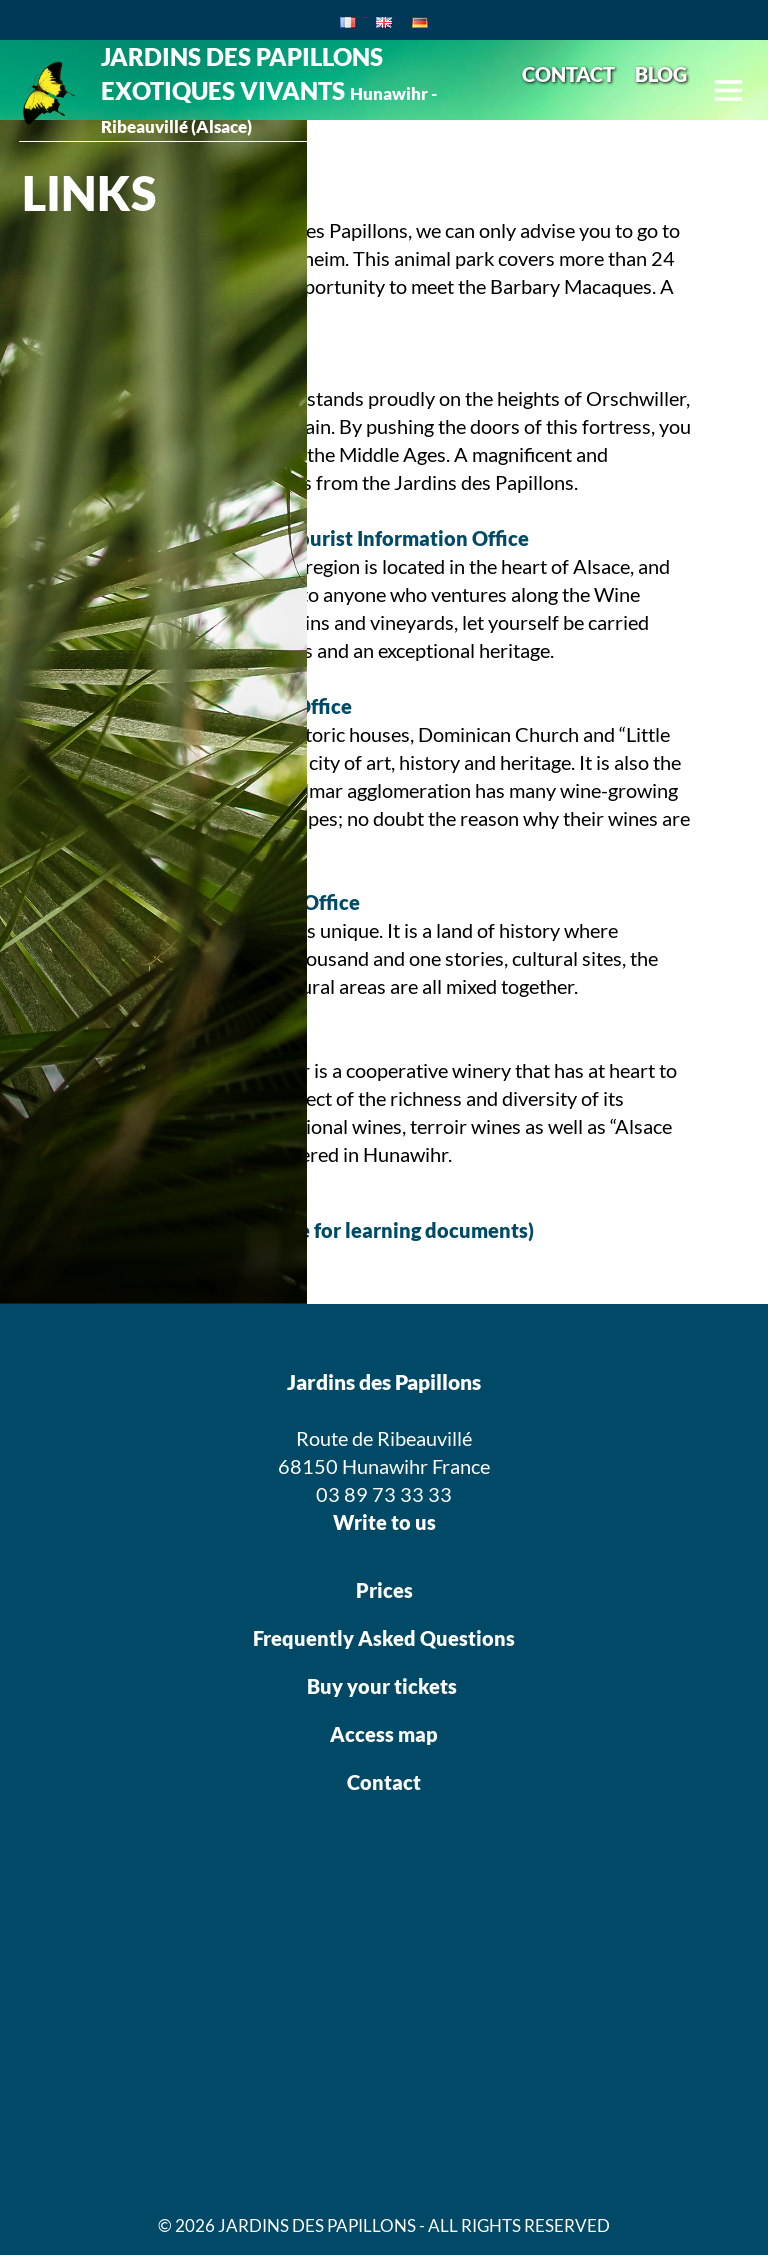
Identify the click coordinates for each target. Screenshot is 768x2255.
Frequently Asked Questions (384, 1638)
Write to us (384, 1522)
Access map (384, 1734)
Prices (384, 1590)
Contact (384, 1782)
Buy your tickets (384, 1686)
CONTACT (568, 74)
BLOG (661, 74)
